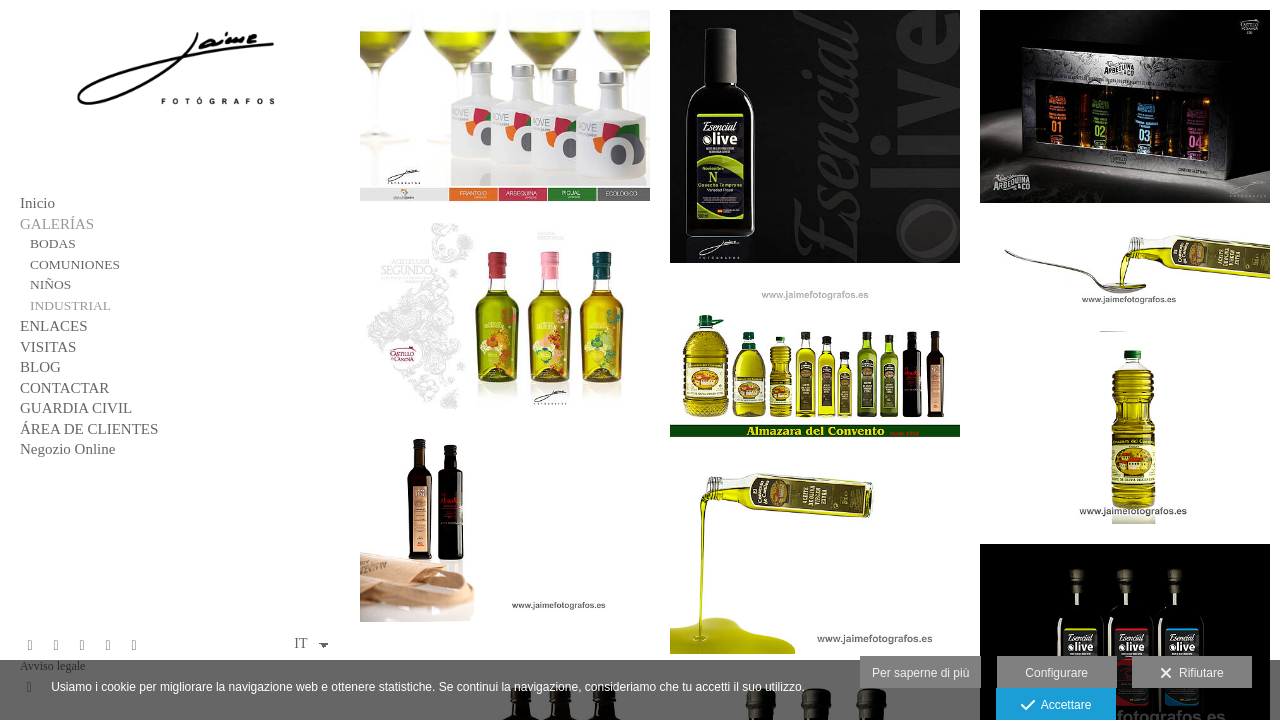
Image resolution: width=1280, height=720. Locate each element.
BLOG (40, 367)
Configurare (1056, 673)
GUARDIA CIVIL (76, 408)
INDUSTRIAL (70, 305)
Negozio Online (67, 449)
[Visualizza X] (56, 646)
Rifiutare (1191, 674)
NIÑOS (50, 284)
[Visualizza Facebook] (30, 646)
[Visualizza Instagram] (108, 646)
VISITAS (48, 347)
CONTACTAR (64, 388)
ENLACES (54, 326)
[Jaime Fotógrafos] (175, 120)
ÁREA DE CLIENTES (89, 429)
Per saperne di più (920, 673)
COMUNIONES (75, 264)
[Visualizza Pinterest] (82, 646)
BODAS (53, 243)
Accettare (1056, 706)
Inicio (37, 203)
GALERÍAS (57, 224)
